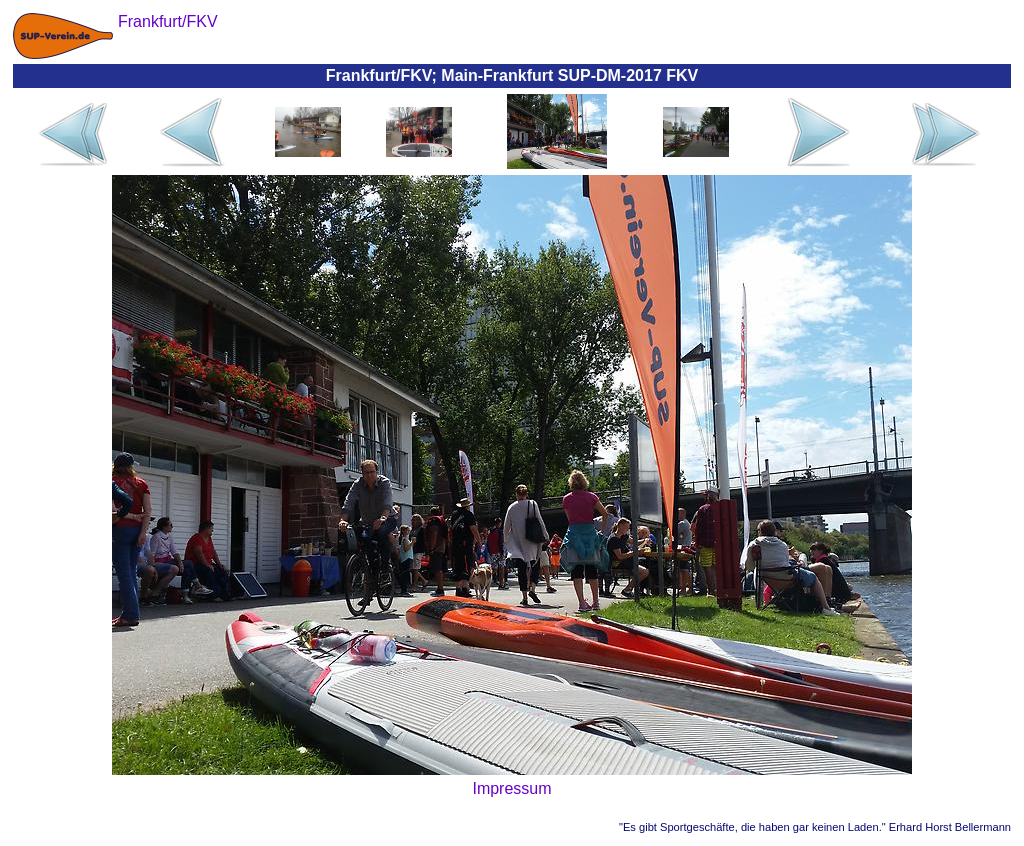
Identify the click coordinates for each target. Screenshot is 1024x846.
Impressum (511, 788)
